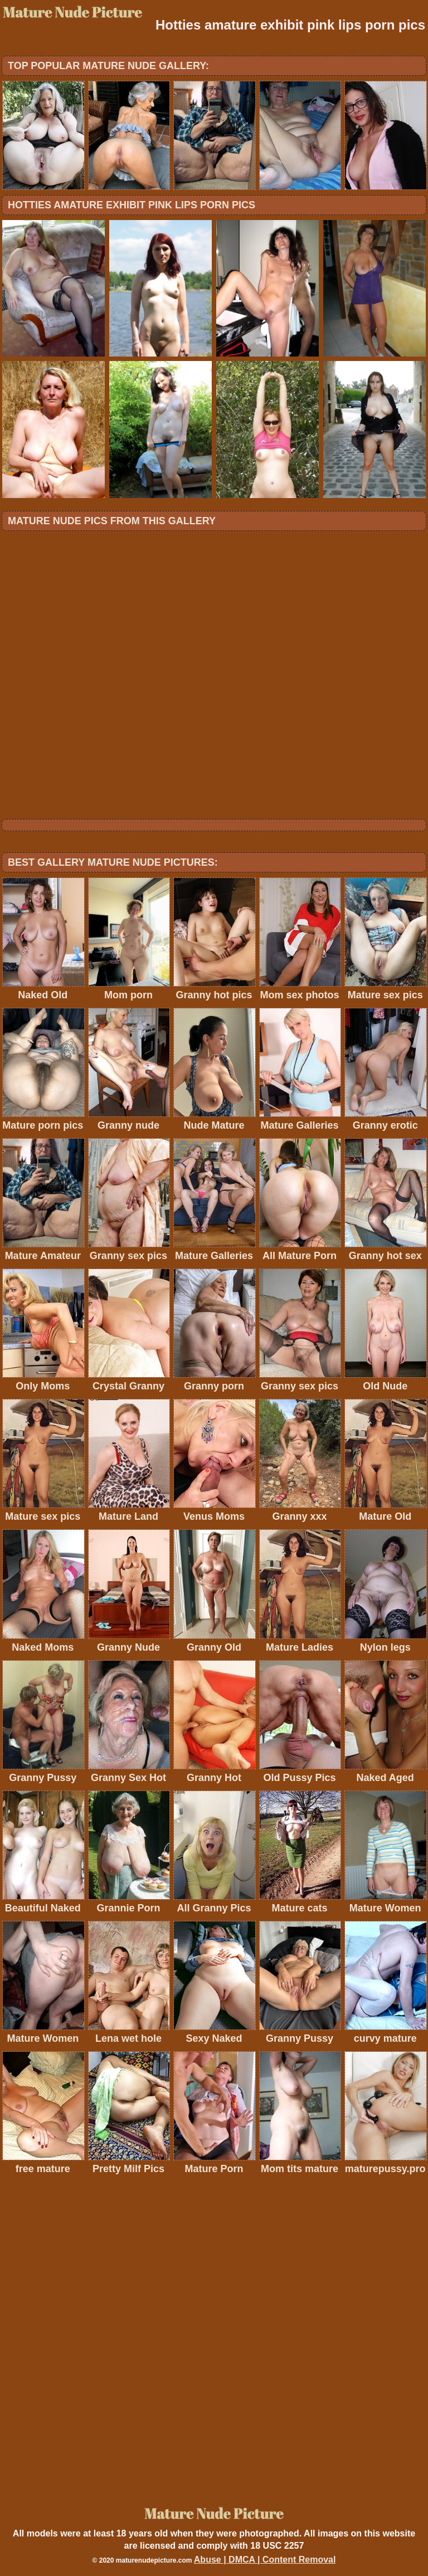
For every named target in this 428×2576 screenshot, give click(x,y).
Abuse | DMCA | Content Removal (265, 2559)
